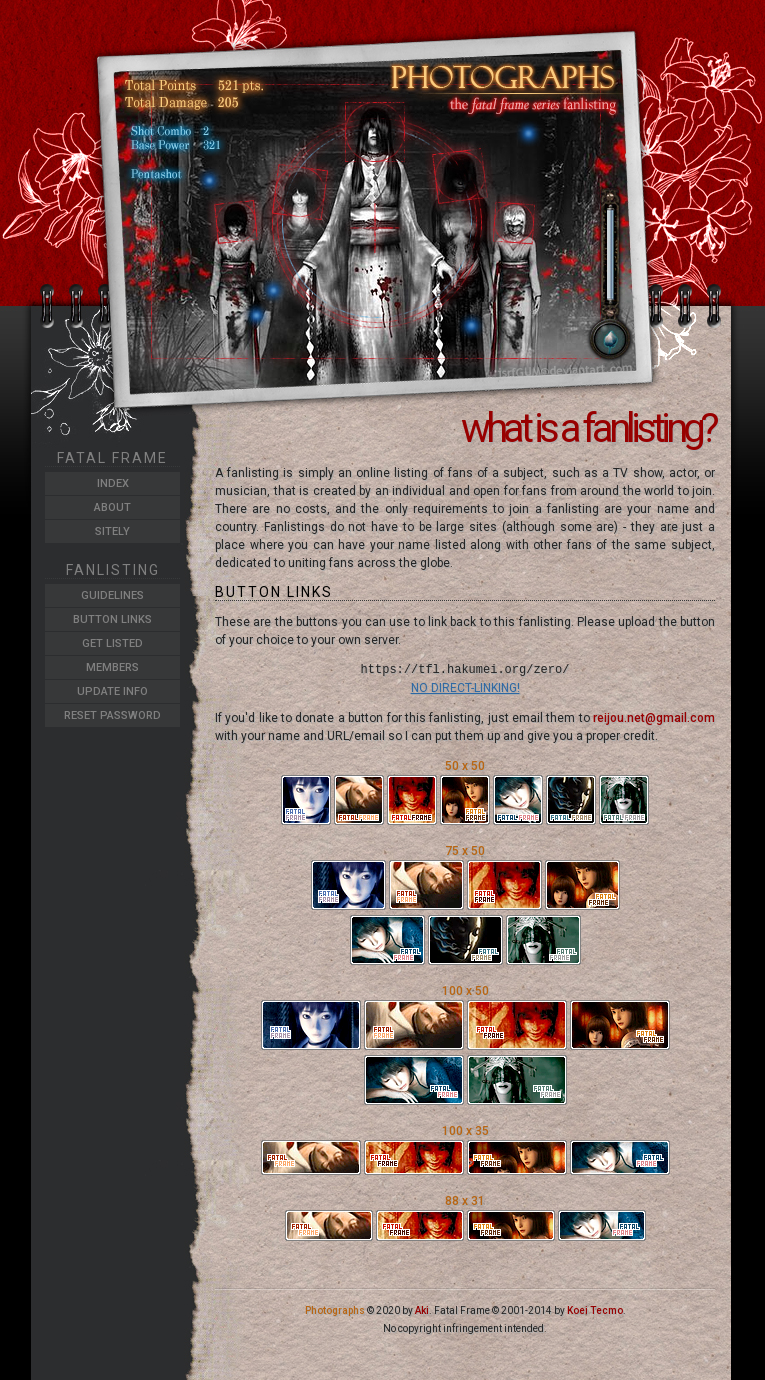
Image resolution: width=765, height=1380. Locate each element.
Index (113, 483)
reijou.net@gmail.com (654, 718)
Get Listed (112, 643)
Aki (422, 1310)
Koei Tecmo (595, 1310)
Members (112, 667)
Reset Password (112, 715)
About (112, 507)
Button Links (112, 619)
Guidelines (112, 595)
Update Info (112, 691)
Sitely (112, 531)
